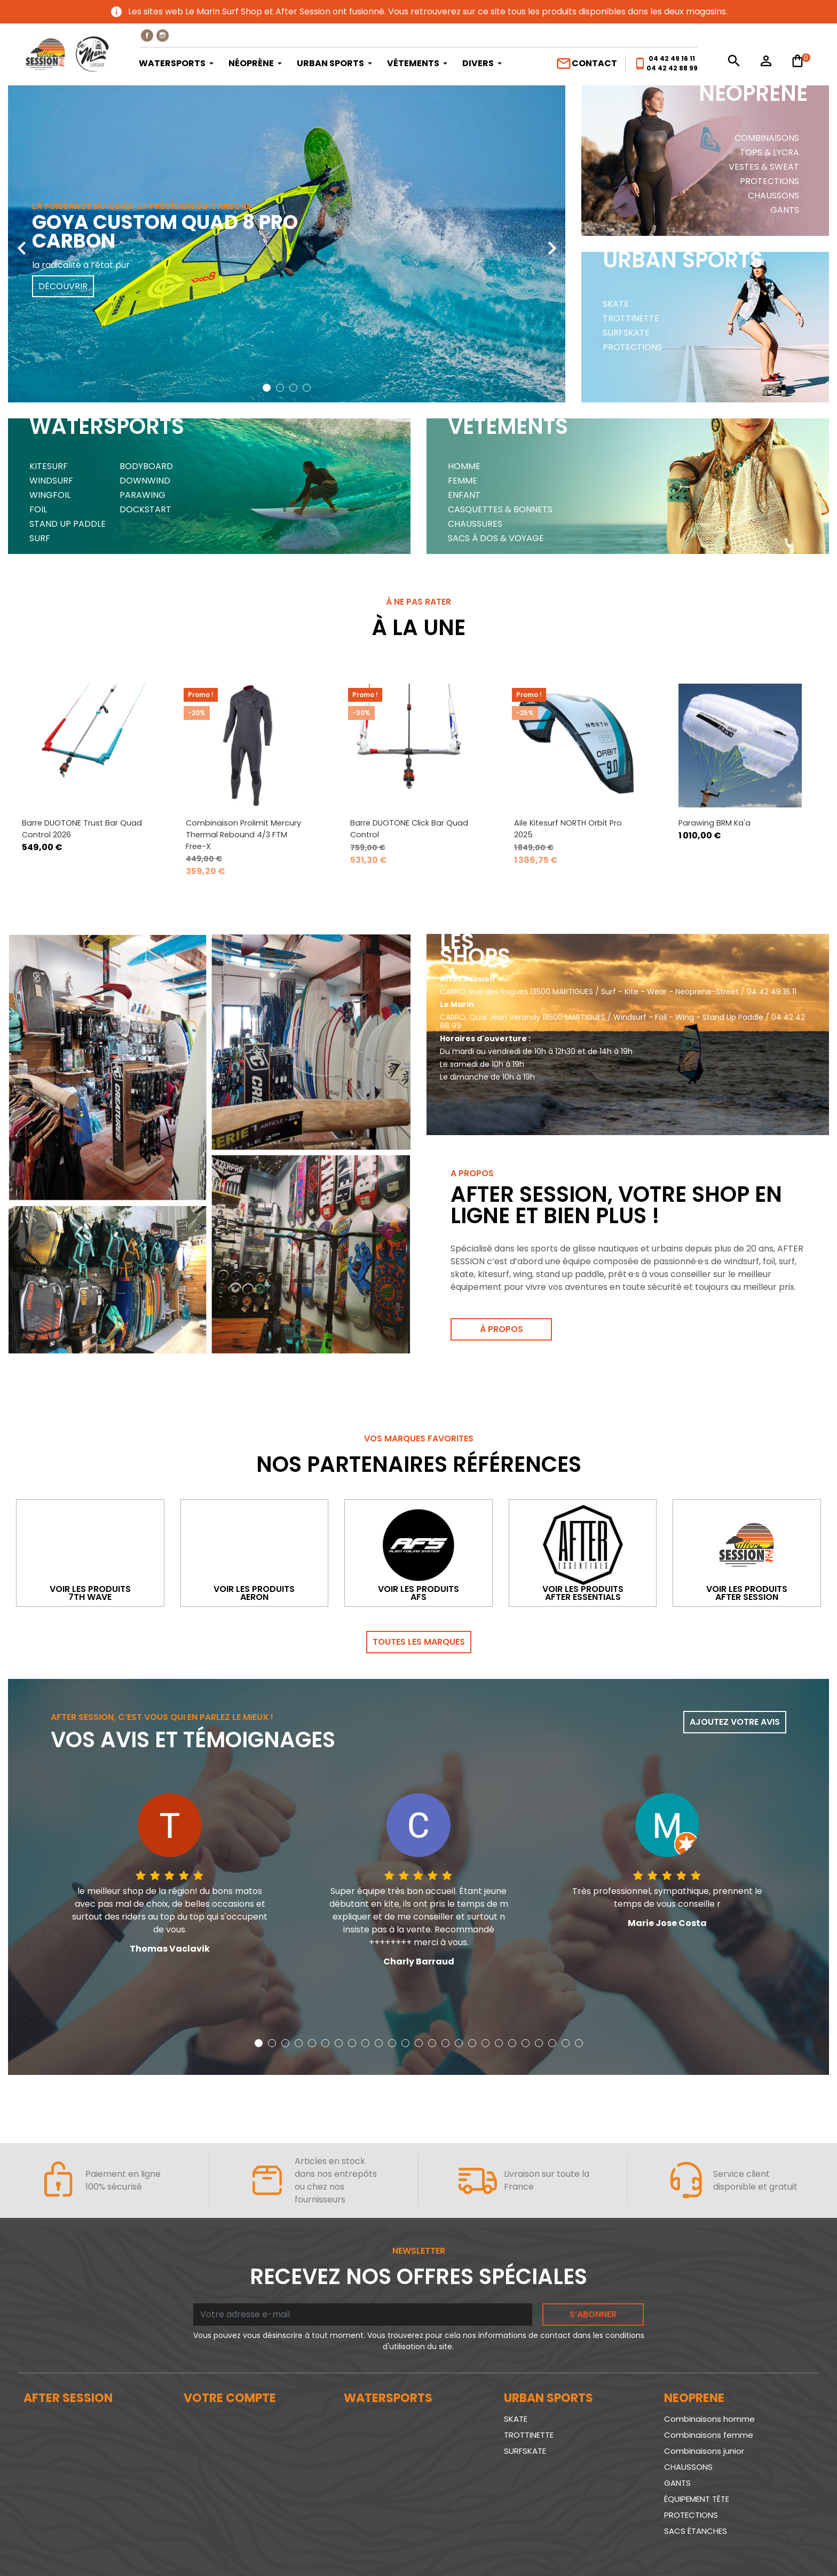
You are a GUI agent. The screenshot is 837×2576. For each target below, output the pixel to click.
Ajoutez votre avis (735, 1637)
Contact (586, 64)
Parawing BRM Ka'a (714, 700)
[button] (267, 388)
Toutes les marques (419, 1557)
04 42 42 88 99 (672, 68)
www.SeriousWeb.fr (771, 2546)
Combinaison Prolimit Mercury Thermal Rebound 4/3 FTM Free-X (243, 711)
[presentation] (21, 240)
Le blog (37, 2350)
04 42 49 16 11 (672, 58)
